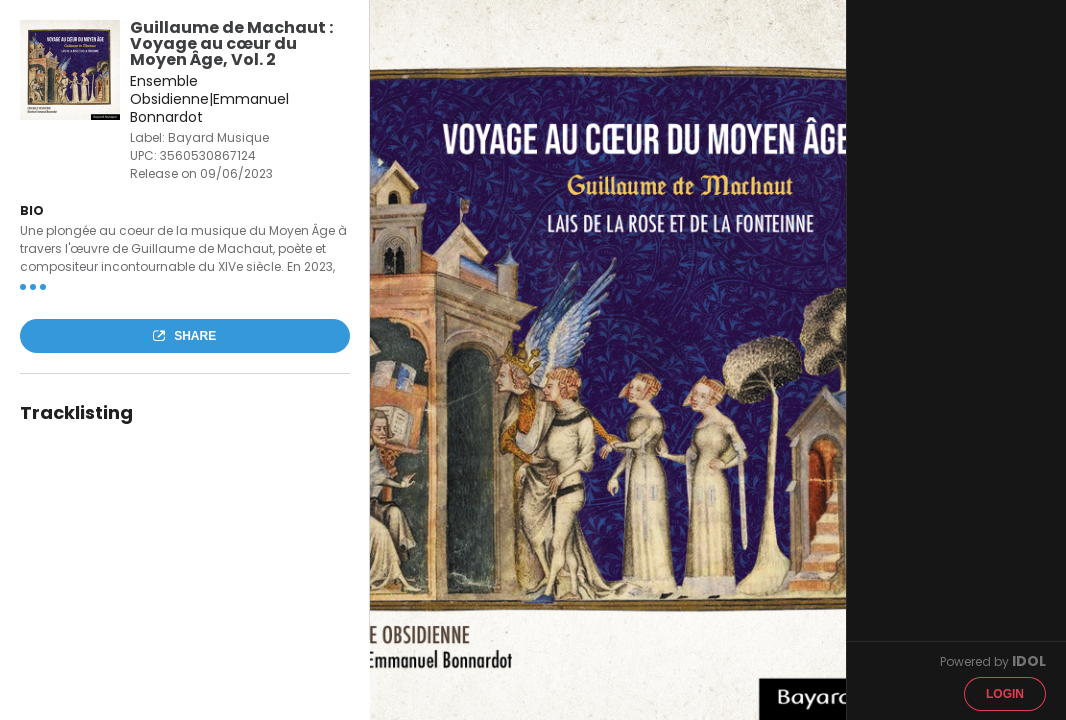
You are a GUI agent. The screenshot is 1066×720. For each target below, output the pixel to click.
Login (1005, 694)
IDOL (1029, 661)
